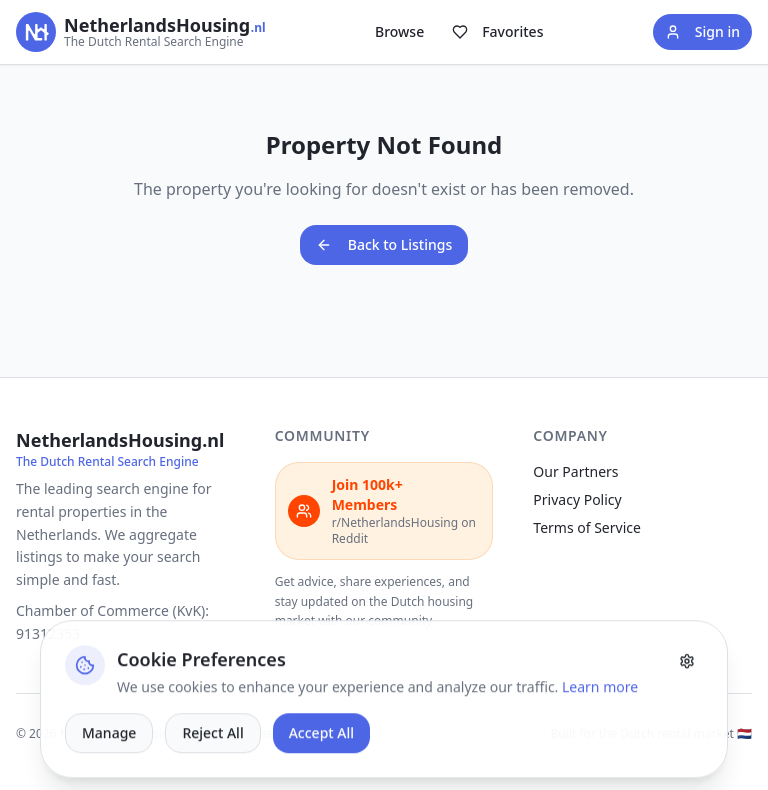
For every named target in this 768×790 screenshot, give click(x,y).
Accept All (321, 768)
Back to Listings (384, 244)
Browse (399, 31)
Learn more (600, 722)
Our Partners (575, 471)
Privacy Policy (577, 499)
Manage (109, 768)
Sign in (702, 31)
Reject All (212, 768)
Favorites (497, 31)
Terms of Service (587, 527)
